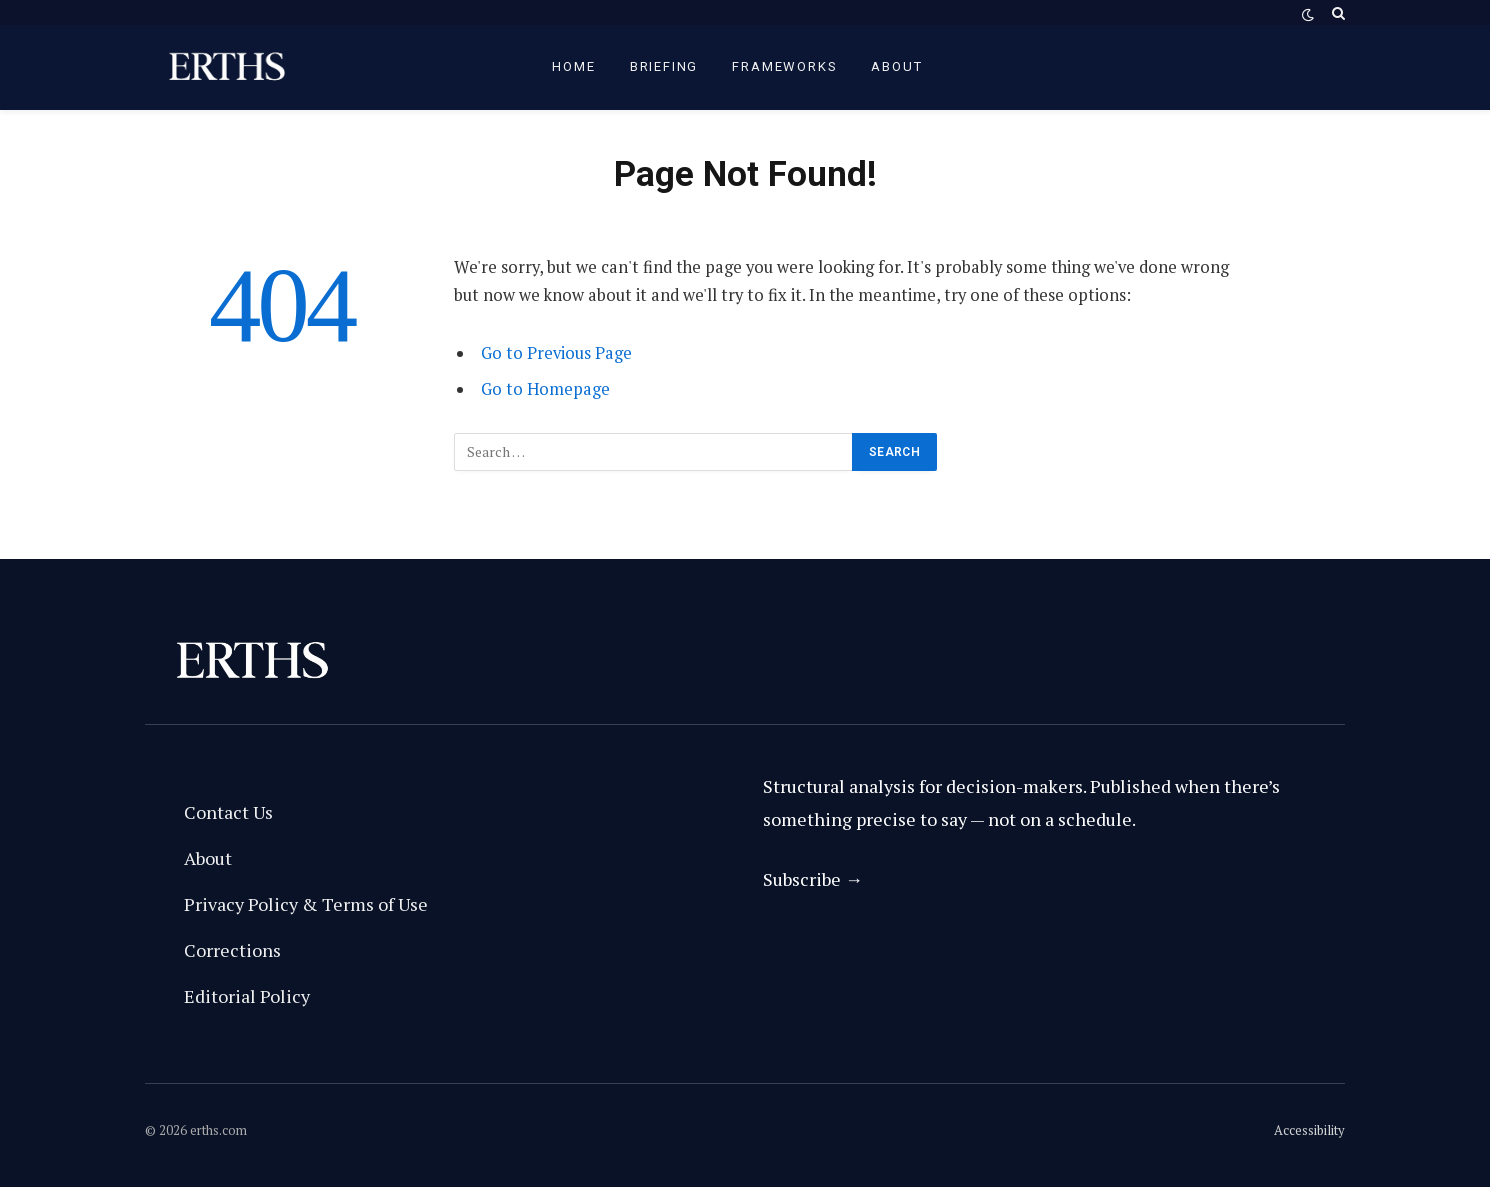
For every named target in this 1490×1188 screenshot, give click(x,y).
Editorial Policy (247, 996)
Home (573, 66)
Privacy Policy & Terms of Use (306, 904)
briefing (664, 66)
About (896, 66)
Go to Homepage (545, 389)
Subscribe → (813, 879)
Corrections (232, 950)
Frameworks (784, 66)
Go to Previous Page (556, 353)
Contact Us (228, 812)
